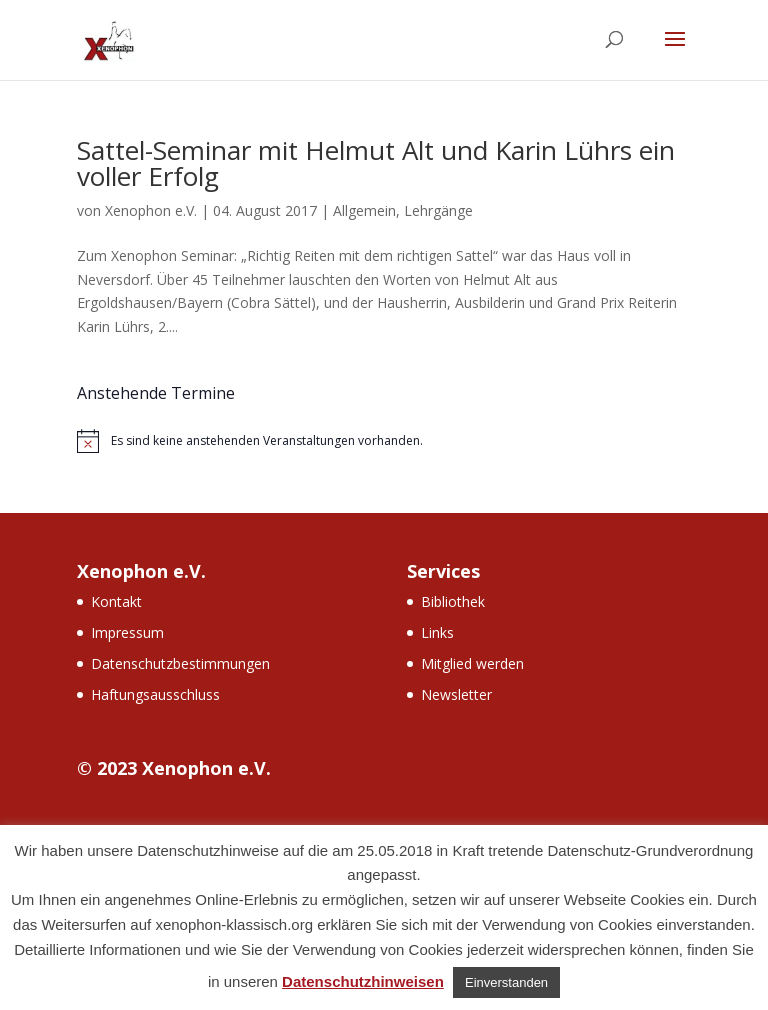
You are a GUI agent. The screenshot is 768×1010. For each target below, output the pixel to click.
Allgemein (364, 210)
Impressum (127, 632)
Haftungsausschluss (155, 694)
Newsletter (456, 694)
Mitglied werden (472, 663)
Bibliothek (453, 601)
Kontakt (116, 601)
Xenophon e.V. (151, 210)
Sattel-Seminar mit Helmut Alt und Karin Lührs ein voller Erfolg (376, 163)
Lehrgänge (438, 210)
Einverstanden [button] (506, 982)
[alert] (384, 441)
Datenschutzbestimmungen (180, 663)
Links (437, 632)
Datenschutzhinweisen (363, 981)
